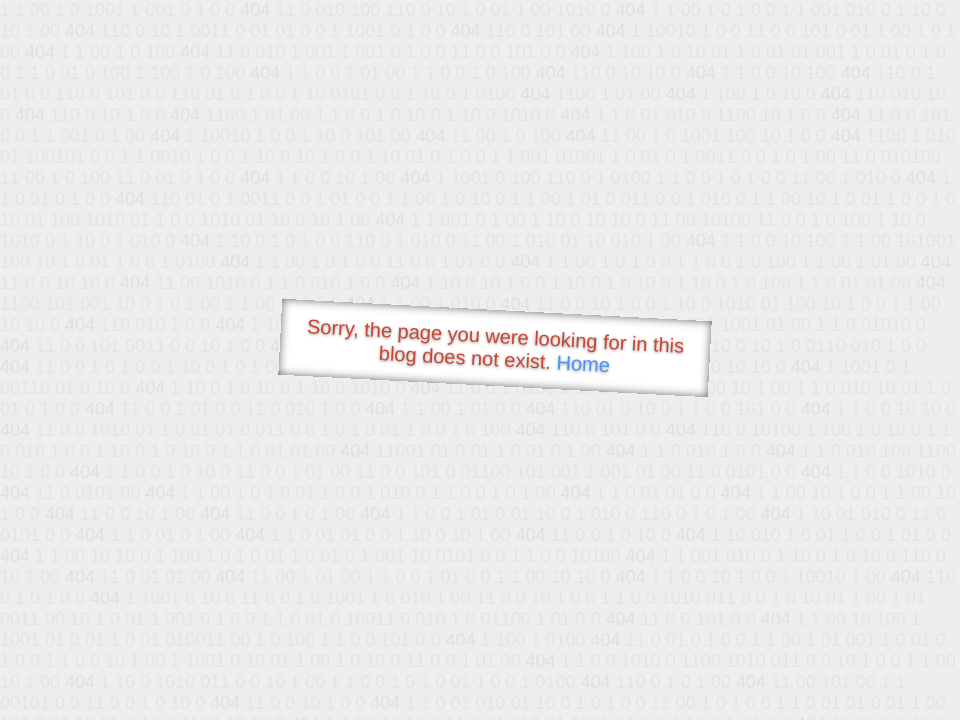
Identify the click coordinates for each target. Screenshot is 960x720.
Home (583, 363)
